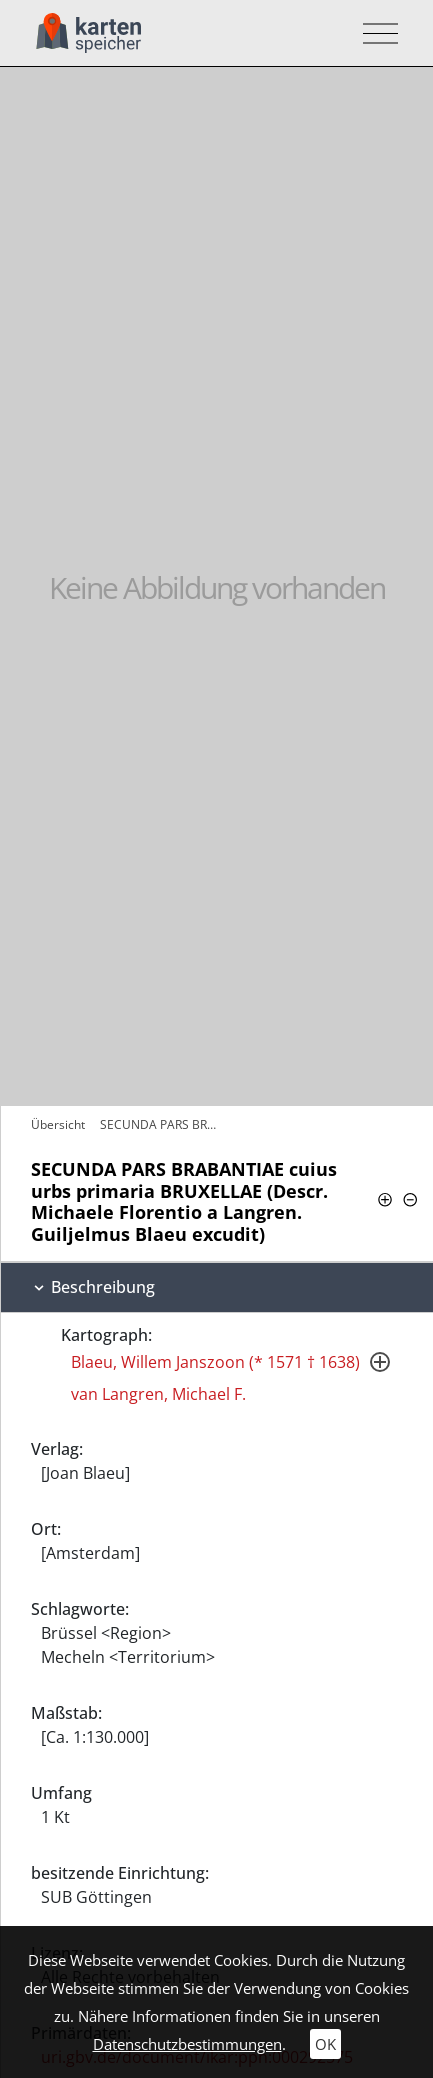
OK (325, 2044)
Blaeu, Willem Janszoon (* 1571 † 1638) (215, 1362)
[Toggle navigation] (374, 33)
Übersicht (58, 1124)
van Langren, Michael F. (158, 1394)
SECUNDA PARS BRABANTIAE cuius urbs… (160, 1124)
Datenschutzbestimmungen (187, 2044)
